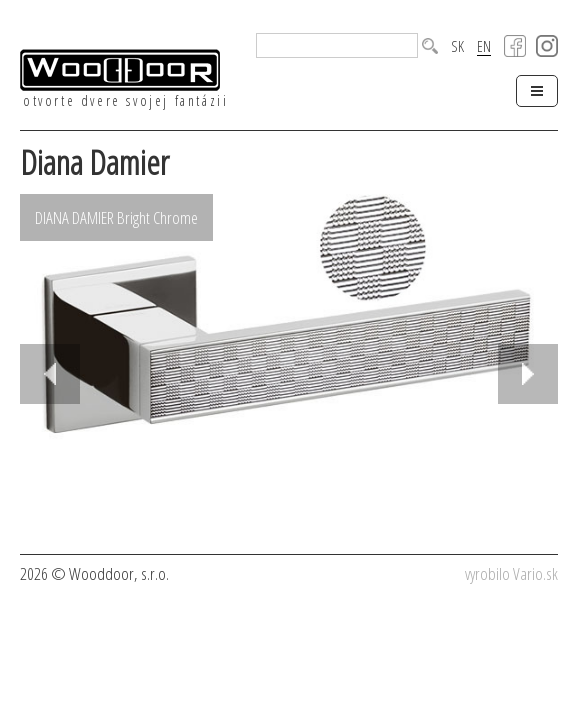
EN (484, 47)
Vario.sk (535, 573)
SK (457, 46)
